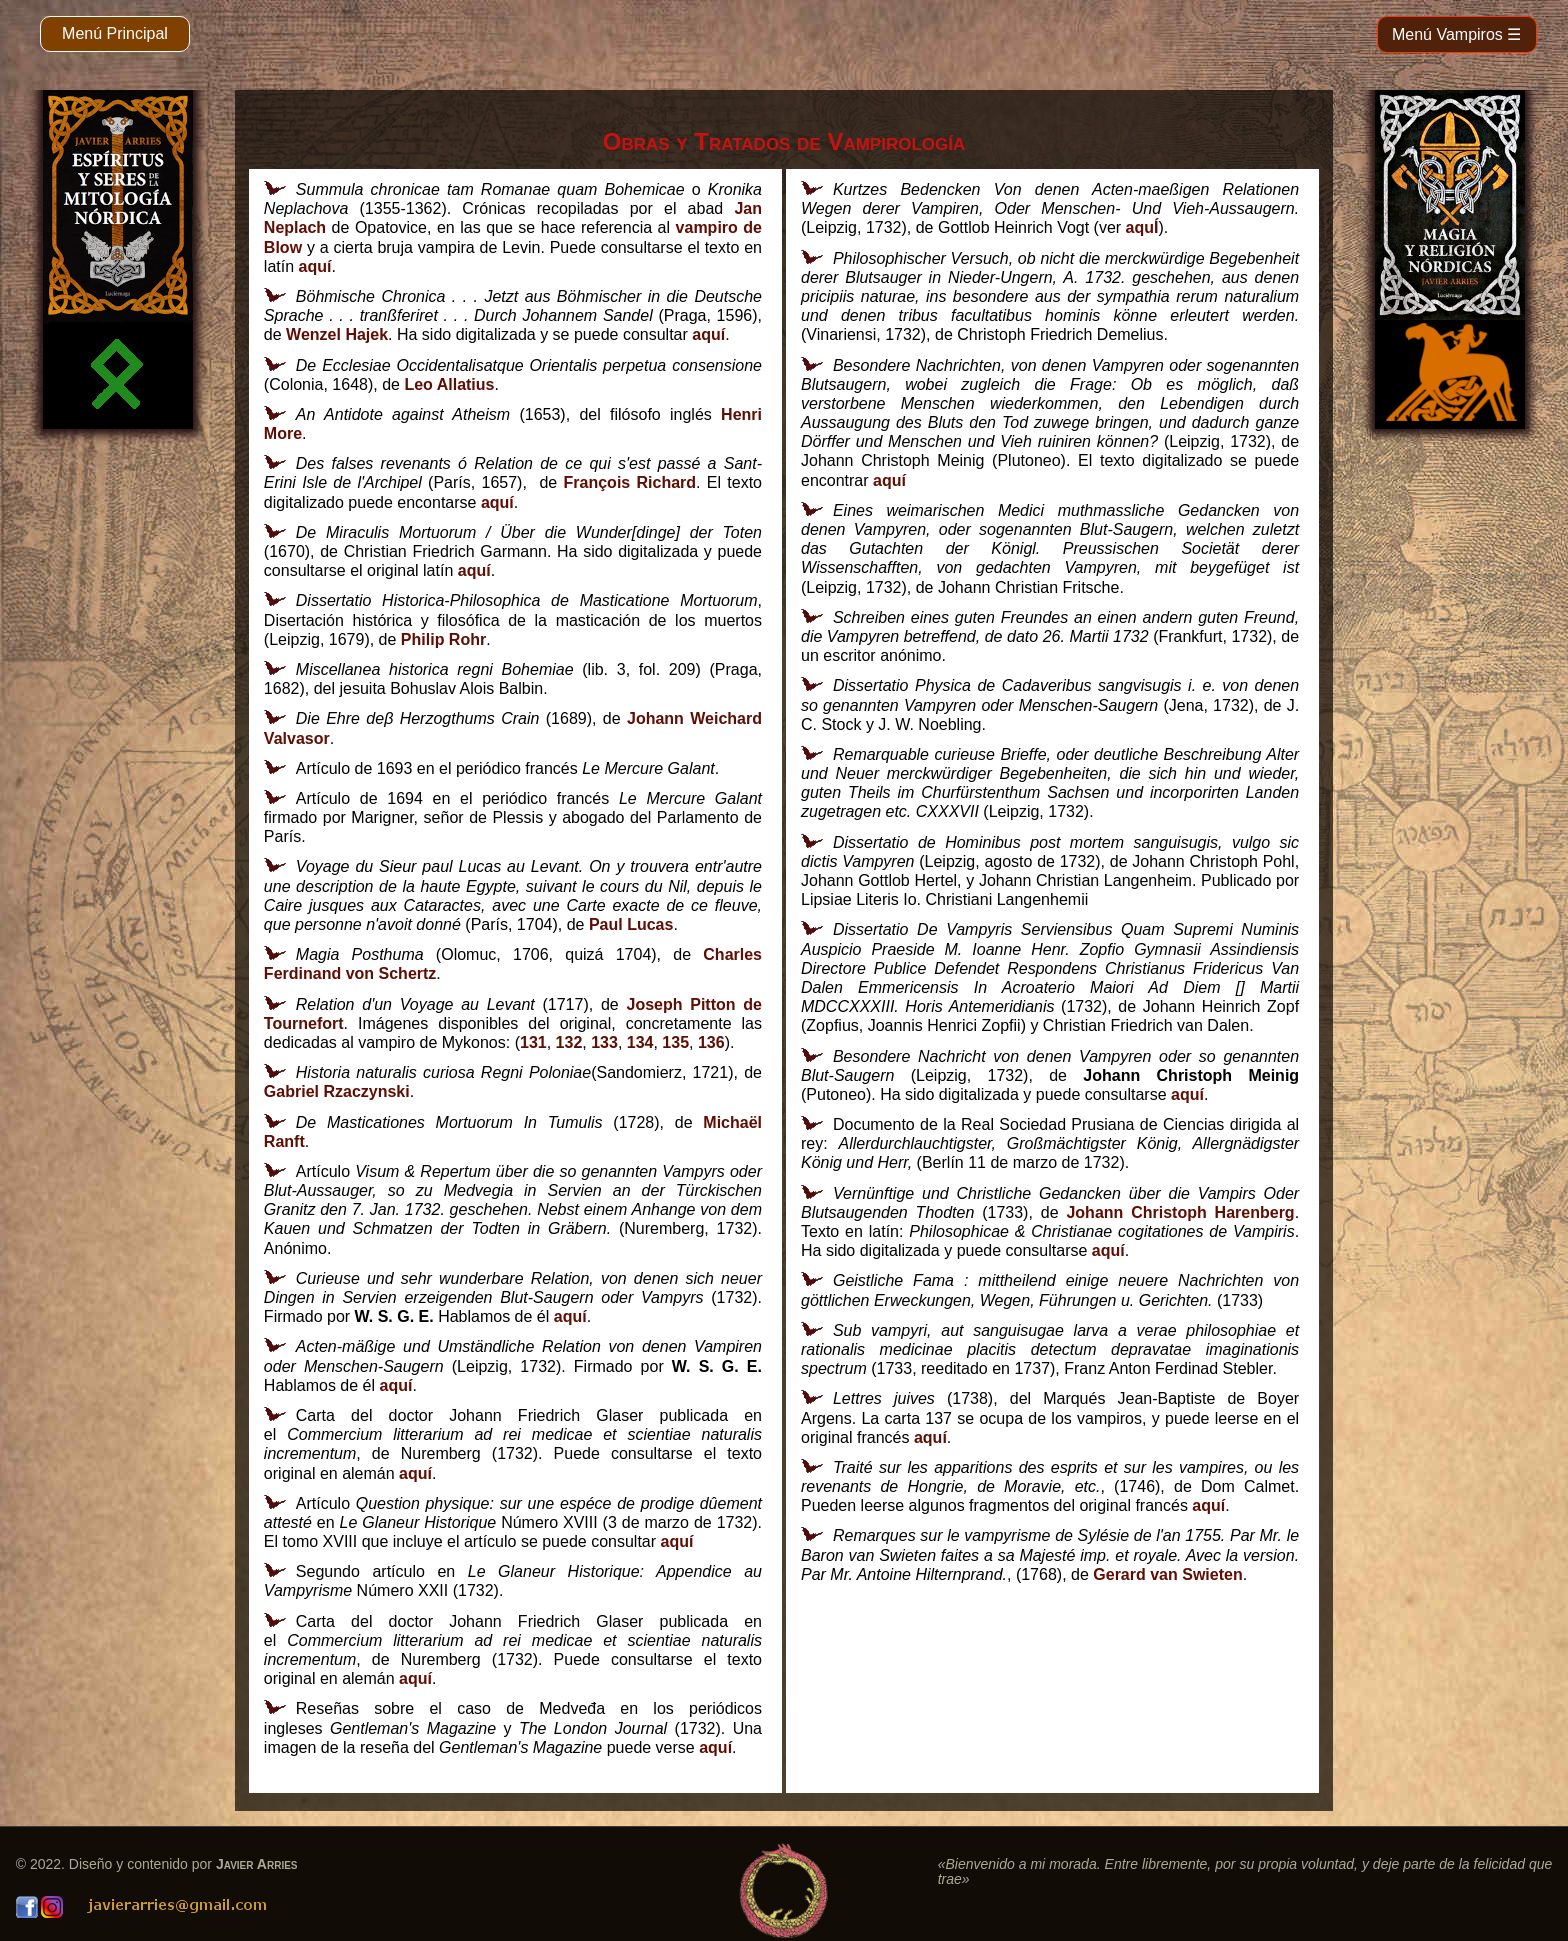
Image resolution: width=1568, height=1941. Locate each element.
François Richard (630, 482)
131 (533, 1042)
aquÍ (1142, 227)
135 (675, 1042)
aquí (315, 266)
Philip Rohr (443, 639)
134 (640, 1042)
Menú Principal (115, 33)
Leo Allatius (449, 384)
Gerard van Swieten (1167, 1574)
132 (569, 1042)
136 (711, 1042)
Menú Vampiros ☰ (1456, 34)
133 (604, 1042)
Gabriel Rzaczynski (337, 1091)
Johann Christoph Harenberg (1180, 1212)
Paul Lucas (631, 924)
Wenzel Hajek (337, 334)
